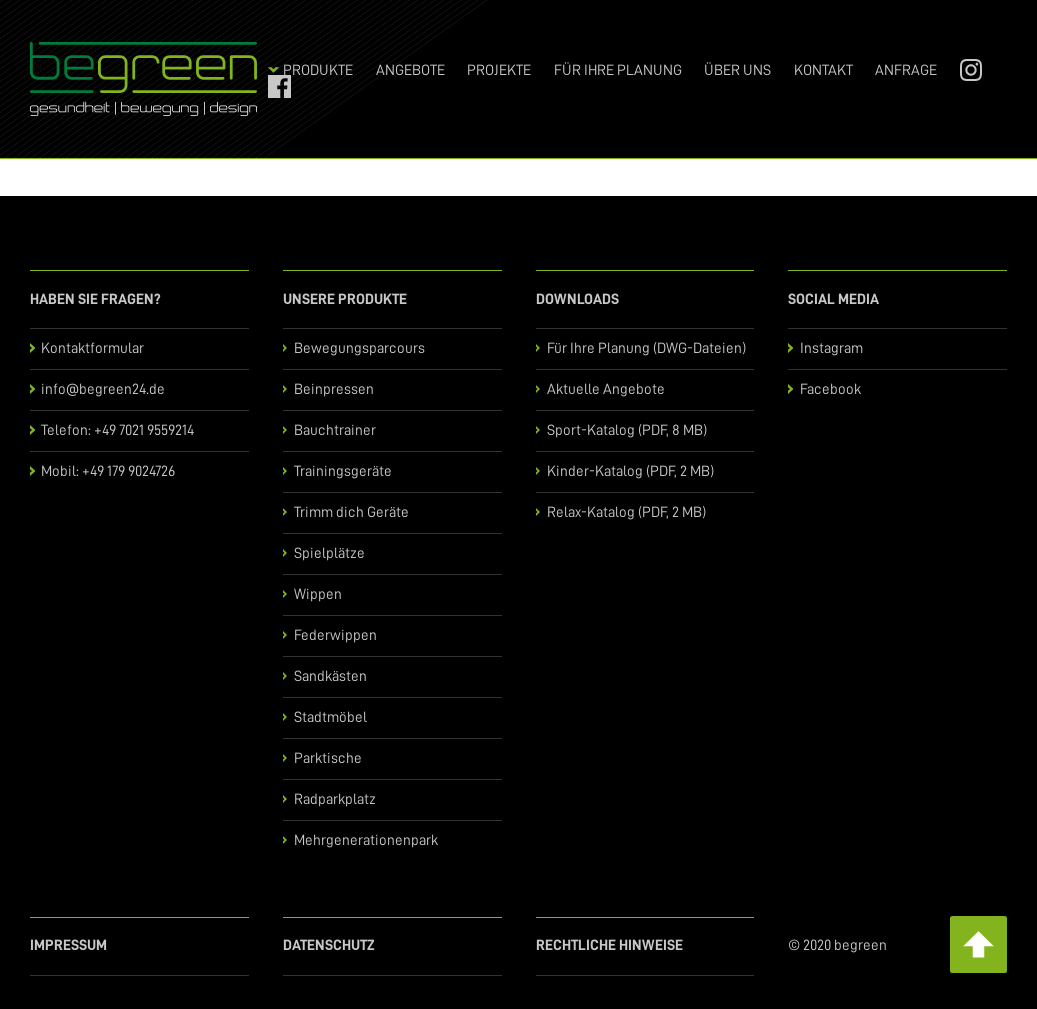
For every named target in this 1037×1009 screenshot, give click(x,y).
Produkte (318, 70)
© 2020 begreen (837, 945)
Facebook (272, 86)
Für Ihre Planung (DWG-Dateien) (646, 348)
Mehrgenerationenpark (366, 840)
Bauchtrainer (335, 430)
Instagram (964, 70)
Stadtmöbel (330, 717)
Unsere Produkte (345, 299)
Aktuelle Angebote (606, 389)
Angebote (410, 70)
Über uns (737, 70)
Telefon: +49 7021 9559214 (117, 430)
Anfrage (906, 70)
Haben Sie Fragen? (95, 299)
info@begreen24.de (103, 389)
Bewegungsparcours (359, 348)
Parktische (328, 758)
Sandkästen (330, 676)
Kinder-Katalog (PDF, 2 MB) (630, 471)
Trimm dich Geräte (351, 512)
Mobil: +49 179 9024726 (108, 471)
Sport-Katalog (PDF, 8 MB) (627, 430)
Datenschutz (329, 945)
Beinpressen (334, 389)
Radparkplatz (335, 799)
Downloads (577, 299)
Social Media (833, 299)
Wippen (318, 594)
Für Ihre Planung (618, 70)
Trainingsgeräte (343, 471)
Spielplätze (329, 553)
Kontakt (823, 70)
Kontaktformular (92, 348)
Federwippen (335, 635)
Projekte (499, 70)
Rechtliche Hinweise (609, 945)
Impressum (68, 945)
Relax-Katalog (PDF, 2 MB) (626, 512)
